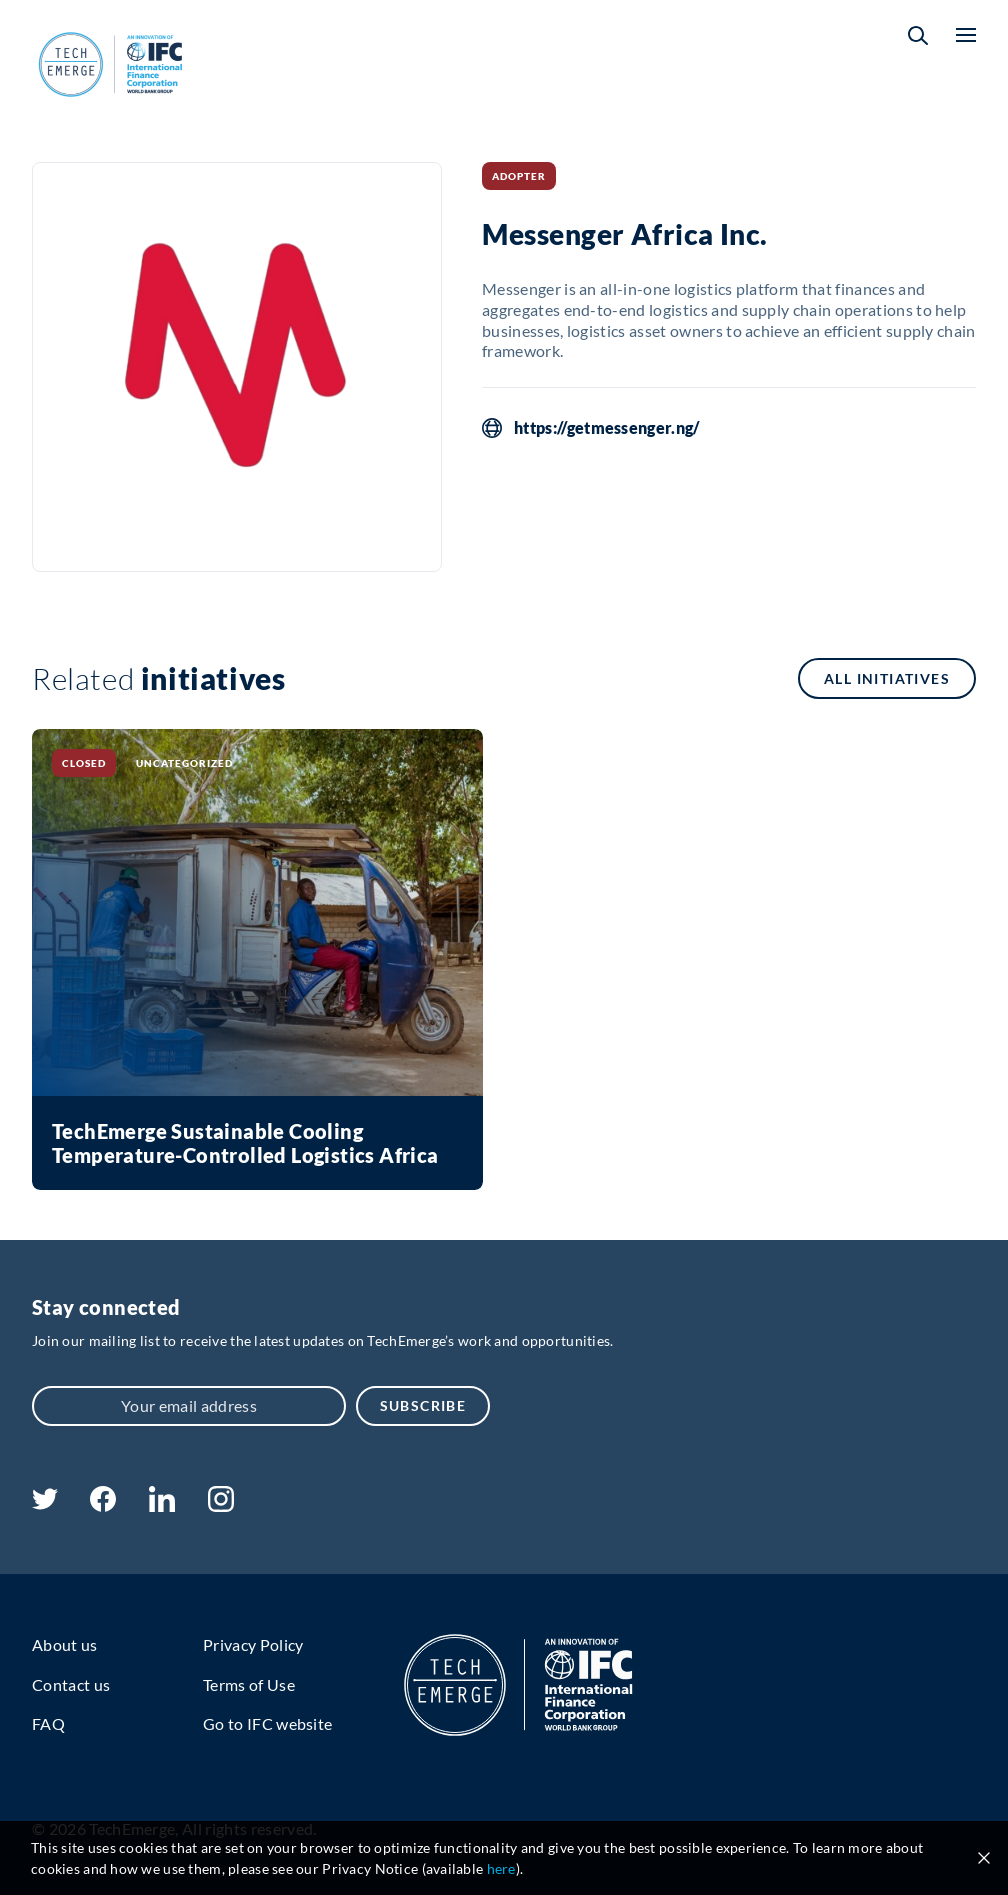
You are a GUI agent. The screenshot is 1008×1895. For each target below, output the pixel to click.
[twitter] (45, 1503)
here (501, 1868)
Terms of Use (249, 1684)
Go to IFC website (267, 1723)
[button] (918, 35)
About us (65, 1644)
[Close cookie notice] (984, 1858)
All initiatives (887, 678)
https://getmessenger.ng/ (607, 428)
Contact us (71, 1684)
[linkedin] (161, 1505)
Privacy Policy (253, 1644)
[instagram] (221, 1505)
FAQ (48, 1723)
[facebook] (103, 1505)
